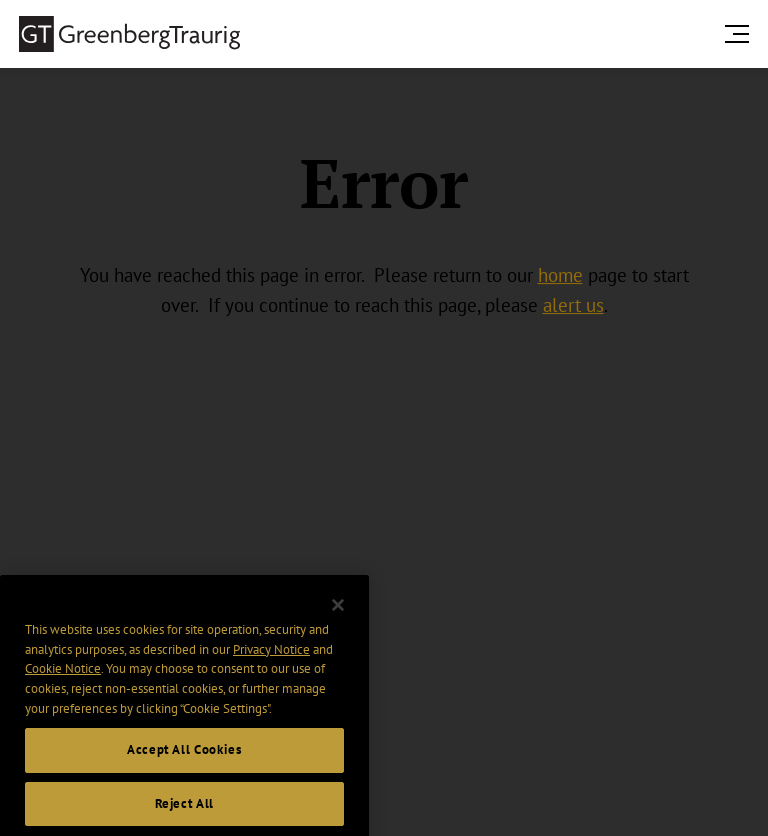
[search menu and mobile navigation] (741, 33)
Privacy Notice (271, 660)
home (560, 275)
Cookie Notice (63, 680)
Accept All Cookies (184, 761)
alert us (573, 305)
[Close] (338, 617)
